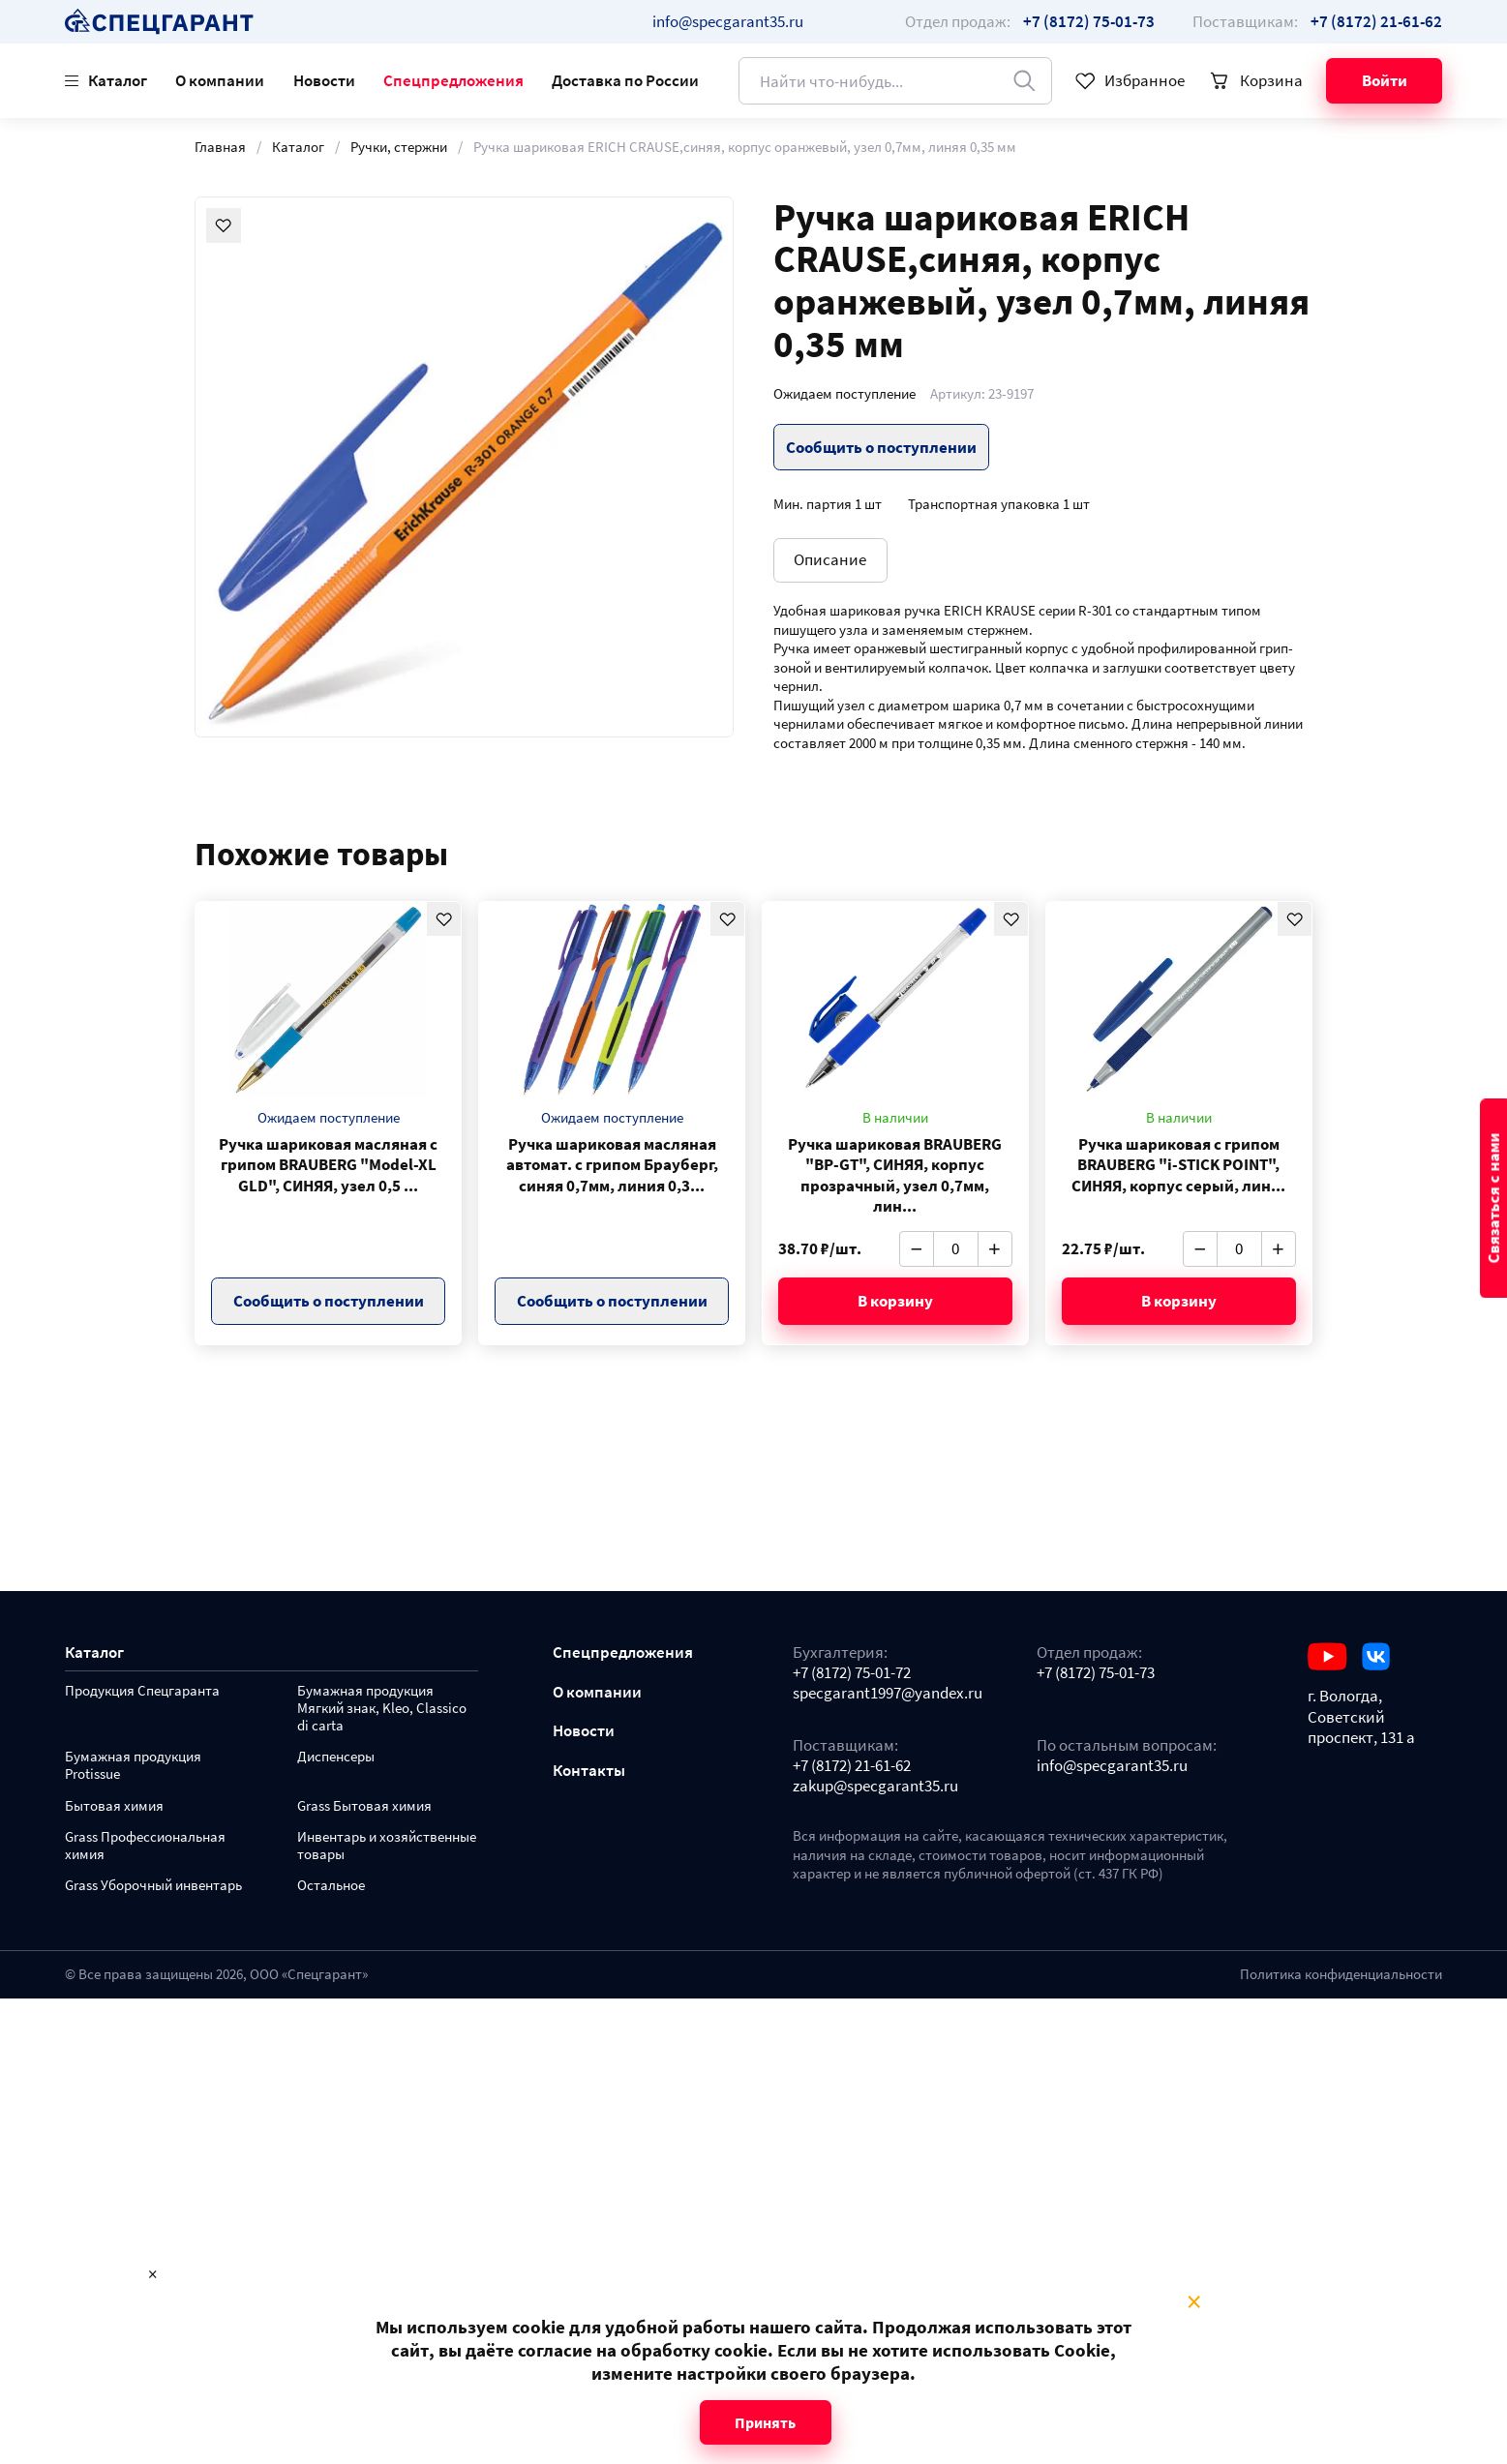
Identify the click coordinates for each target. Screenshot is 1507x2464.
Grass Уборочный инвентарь (153, 1886)
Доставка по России (625, 80)
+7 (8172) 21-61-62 (852, 1766)
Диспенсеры (336, 1757)
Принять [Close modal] (765, 2422)
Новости (324, 80)
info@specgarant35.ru (727, 21)
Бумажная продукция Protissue (133, 1766)
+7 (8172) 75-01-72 (852, 1673)
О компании (219, 80)
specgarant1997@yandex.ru (887, 1693)
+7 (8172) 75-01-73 (1096, 1673)
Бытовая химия (114, 1806)
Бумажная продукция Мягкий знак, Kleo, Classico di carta (382, 1708)
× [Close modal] (1194, 2302)
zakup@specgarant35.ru (875, 1786)
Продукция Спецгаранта (142, 1691)
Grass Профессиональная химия (145, 1846)
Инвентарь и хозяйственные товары (386, 1846)
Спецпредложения (453, 80)
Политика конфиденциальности (1341, 1974)
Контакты (589, 1770)
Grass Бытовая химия (364, 1806)
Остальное (331, 1886)
